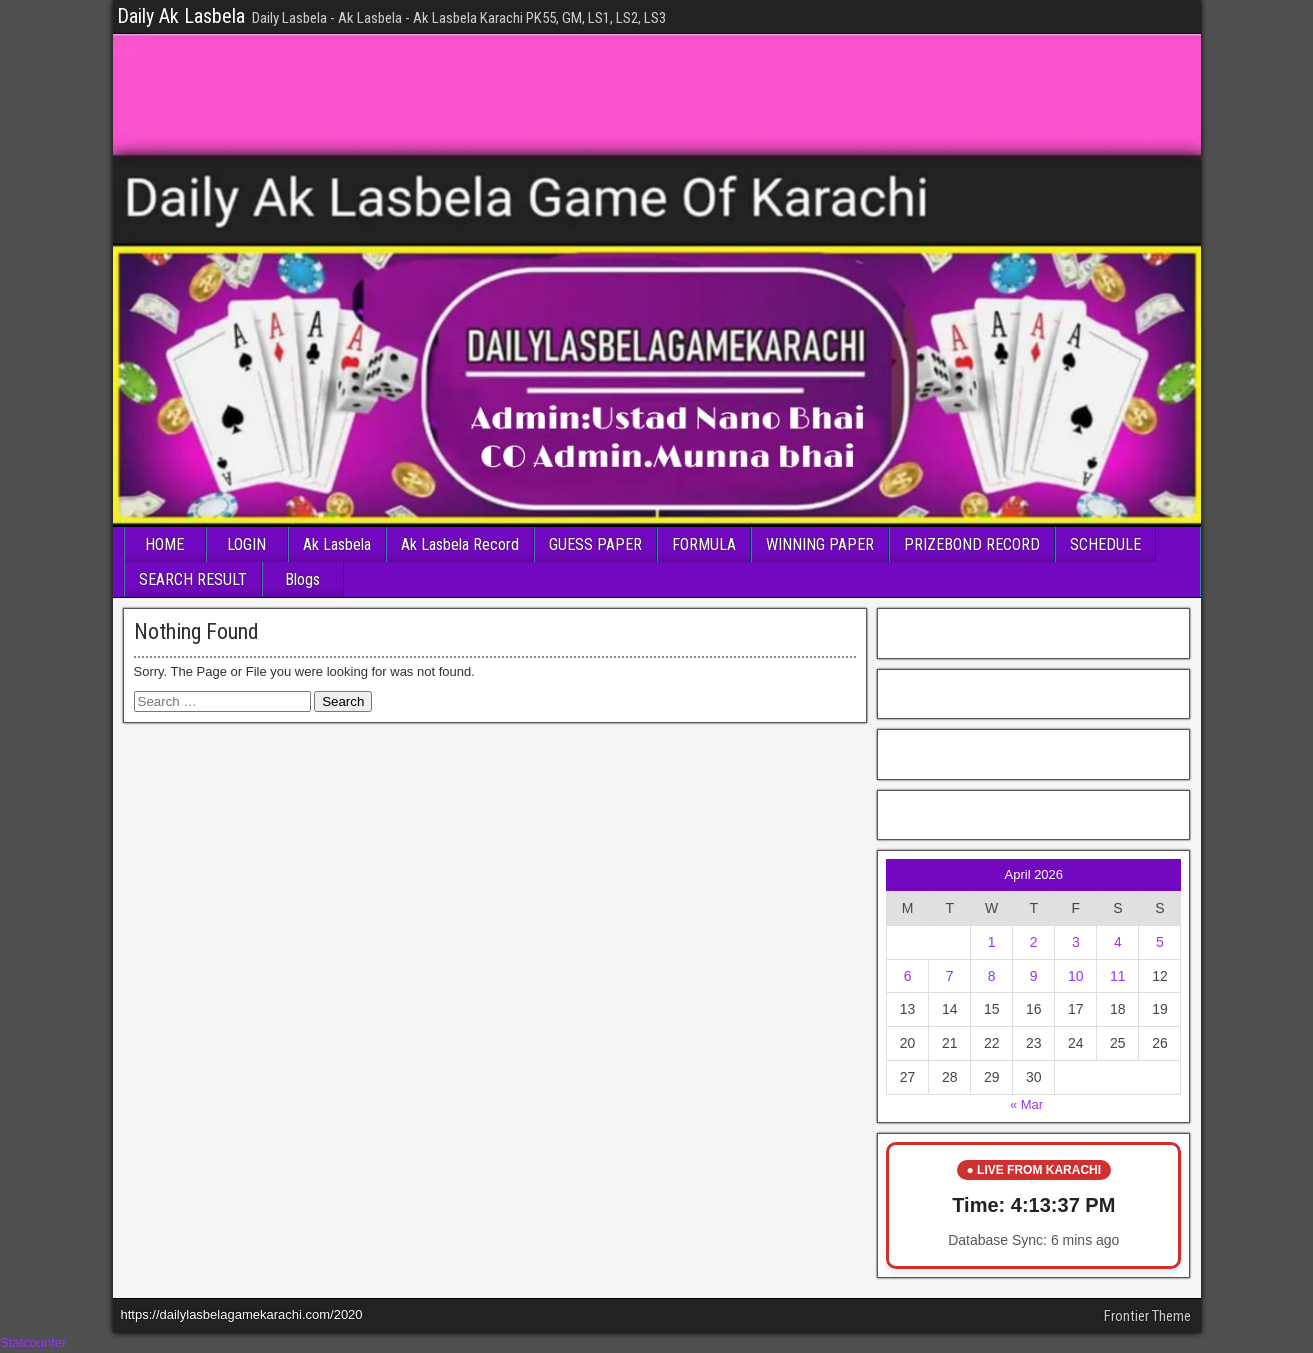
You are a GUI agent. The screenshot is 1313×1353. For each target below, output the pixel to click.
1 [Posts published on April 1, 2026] (992, 942)
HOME (164, 544)
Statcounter (33, 1342)
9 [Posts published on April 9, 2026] (1034, 976)
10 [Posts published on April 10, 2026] (1076, 976)
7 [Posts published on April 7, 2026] (950, 976)
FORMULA (704, 544)
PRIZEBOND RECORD (972, 544)
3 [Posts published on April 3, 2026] (1076, 942)
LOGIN (246, 544)
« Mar (1026, 1104)
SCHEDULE (1105, 544)
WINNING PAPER (820, 544)
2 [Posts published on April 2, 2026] (1034, 942)
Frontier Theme (1147, 1316)
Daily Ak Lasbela (181, 16)
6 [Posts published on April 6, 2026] (908, 976)
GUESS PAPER (595, 544)
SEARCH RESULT (193, 579)
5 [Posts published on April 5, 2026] (1160, 942)
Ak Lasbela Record (460, 544)
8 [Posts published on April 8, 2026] (992, 976)
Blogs (302, 579)
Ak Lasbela (337, 544)
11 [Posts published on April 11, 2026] (1118, 976)
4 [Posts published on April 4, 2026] (1118, 942)
